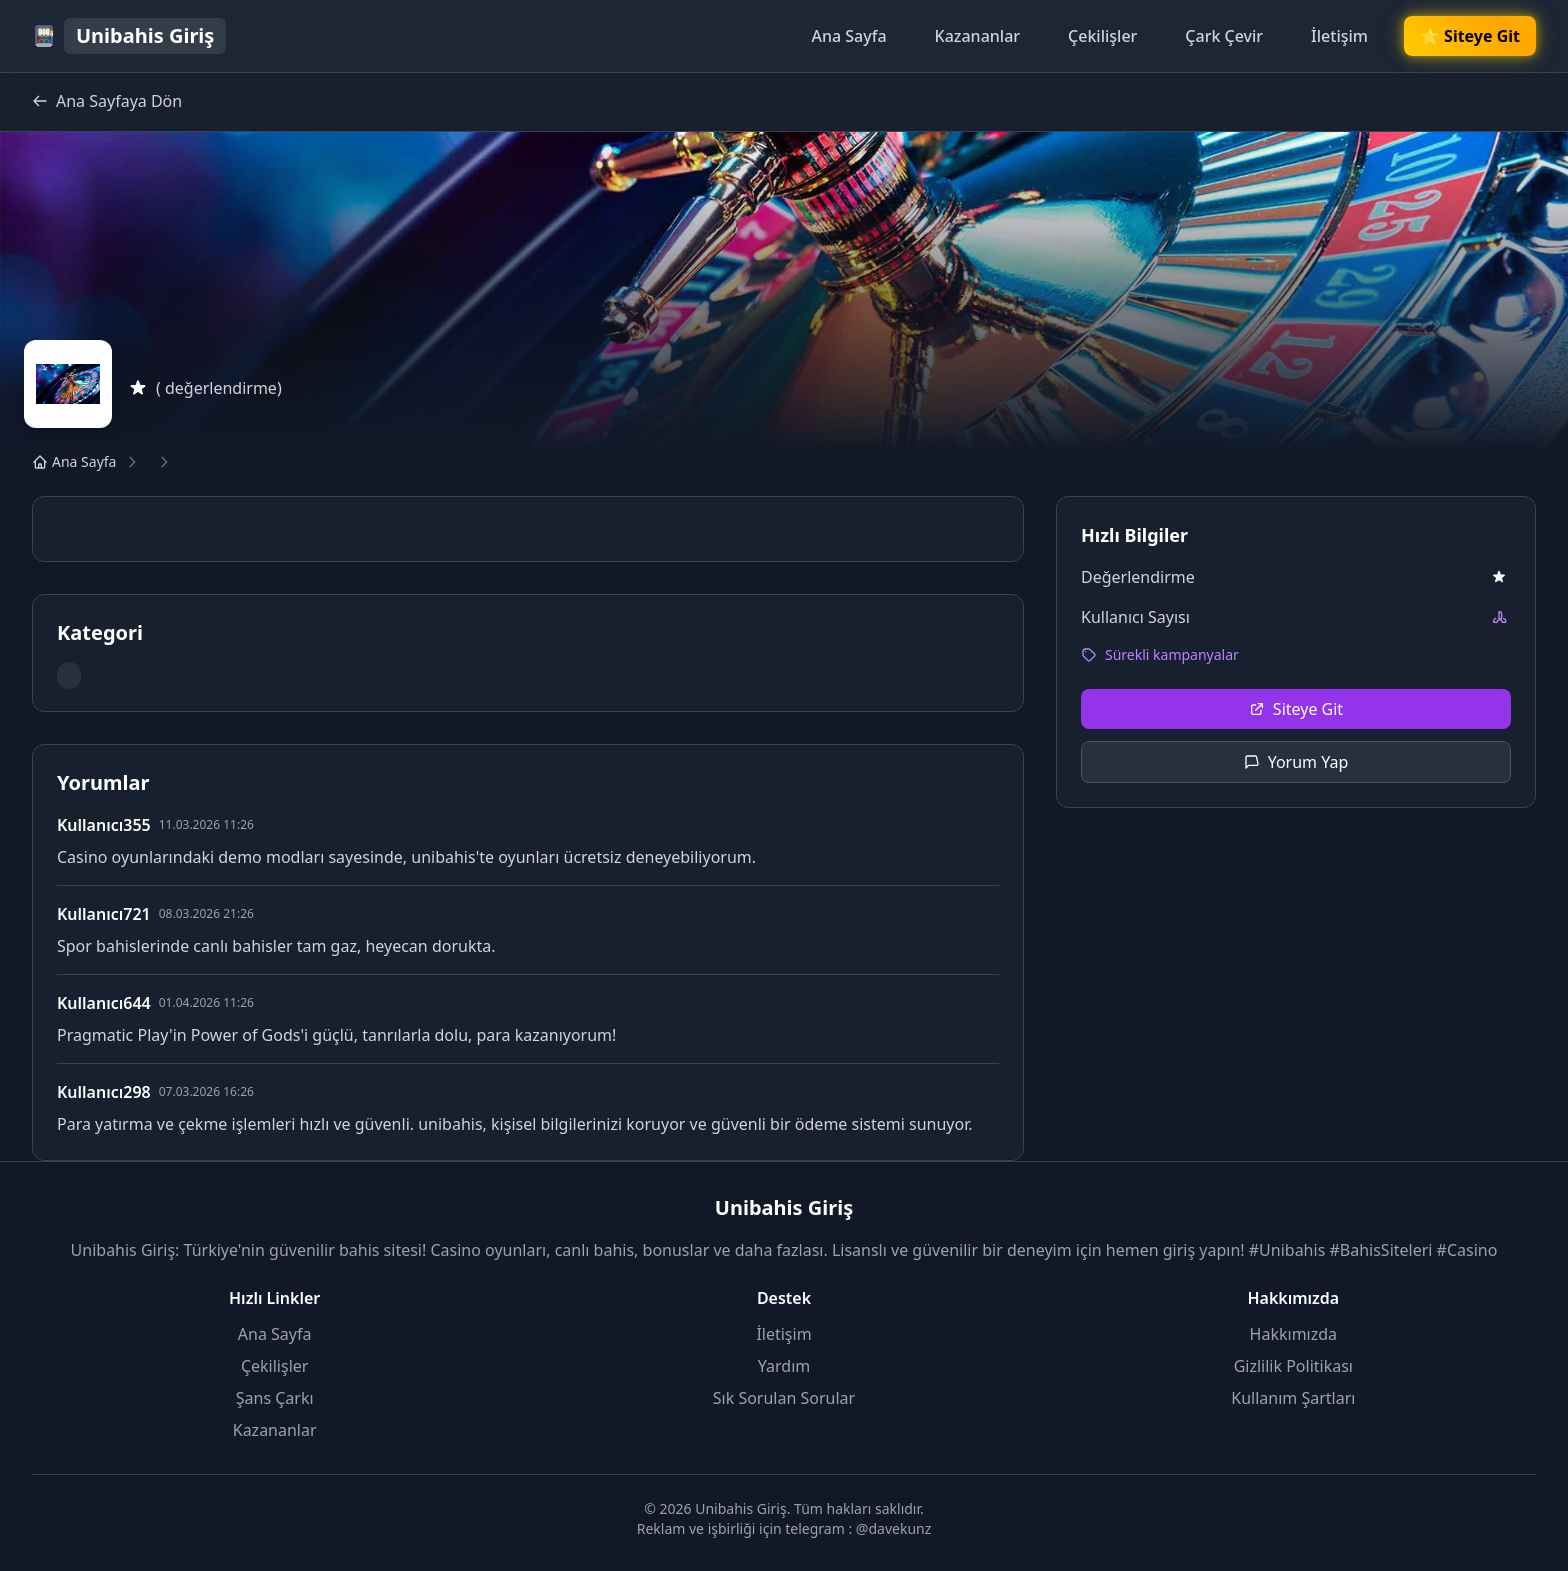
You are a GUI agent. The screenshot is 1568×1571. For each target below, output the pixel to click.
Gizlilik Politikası (1293, 1366)
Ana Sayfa (848, 36)
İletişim (1339, 36)
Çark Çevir (1224, 36)
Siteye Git (1296, 709)
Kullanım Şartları (1293, 1398)
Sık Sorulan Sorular (784, 1398)
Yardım (784, 1366)
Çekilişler (1102, 36)
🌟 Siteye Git (1470, 36)
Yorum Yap (1296, 762)
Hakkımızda (1293, 1334)
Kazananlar (978, 36)
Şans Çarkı (275, 1398)
